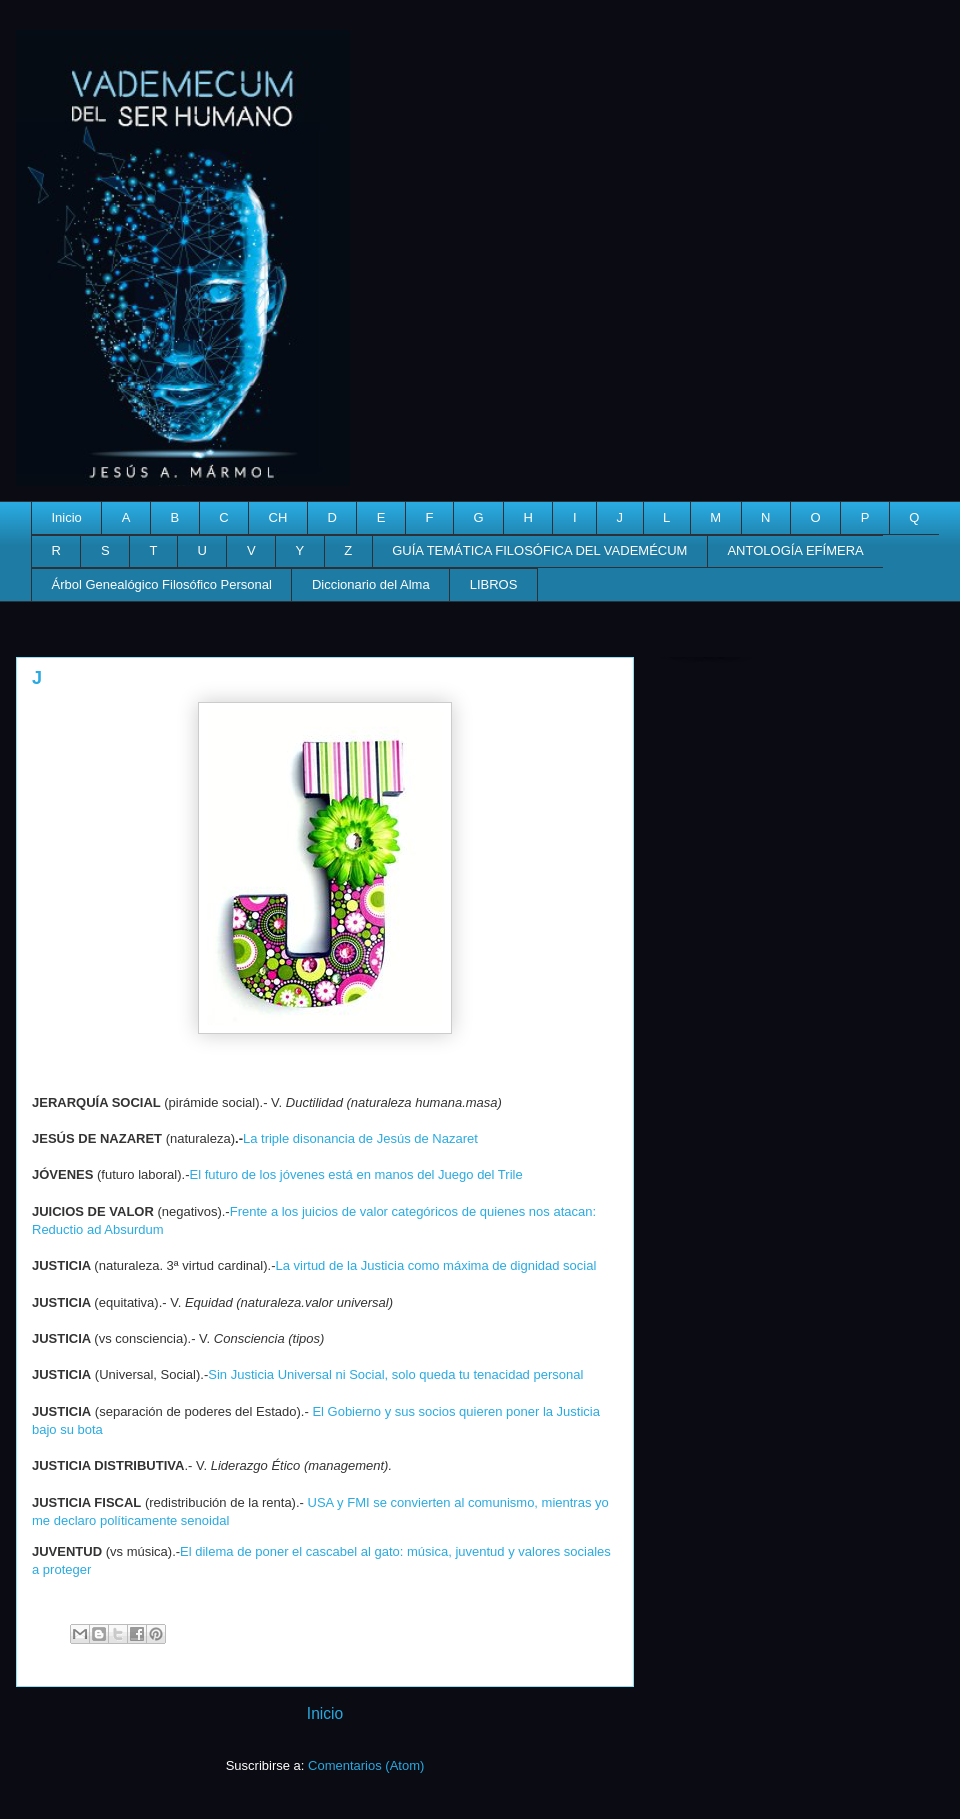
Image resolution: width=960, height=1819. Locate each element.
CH (278, 517)
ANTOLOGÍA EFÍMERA (795, 550)
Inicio (67, 517)
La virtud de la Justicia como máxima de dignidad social (435, 1265)
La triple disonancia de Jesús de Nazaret (360, 1138)
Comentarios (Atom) (366, 1765)
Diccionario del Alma (371, 584)
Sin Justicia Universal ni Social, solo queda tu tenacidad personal (395, 1374)
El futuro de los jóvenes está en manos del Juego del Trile (356, 1174)
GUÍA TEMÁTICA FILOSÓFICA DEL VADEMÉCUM (539, 550)
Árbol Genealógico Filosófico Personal (162, 584)
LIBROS (494, 584)
